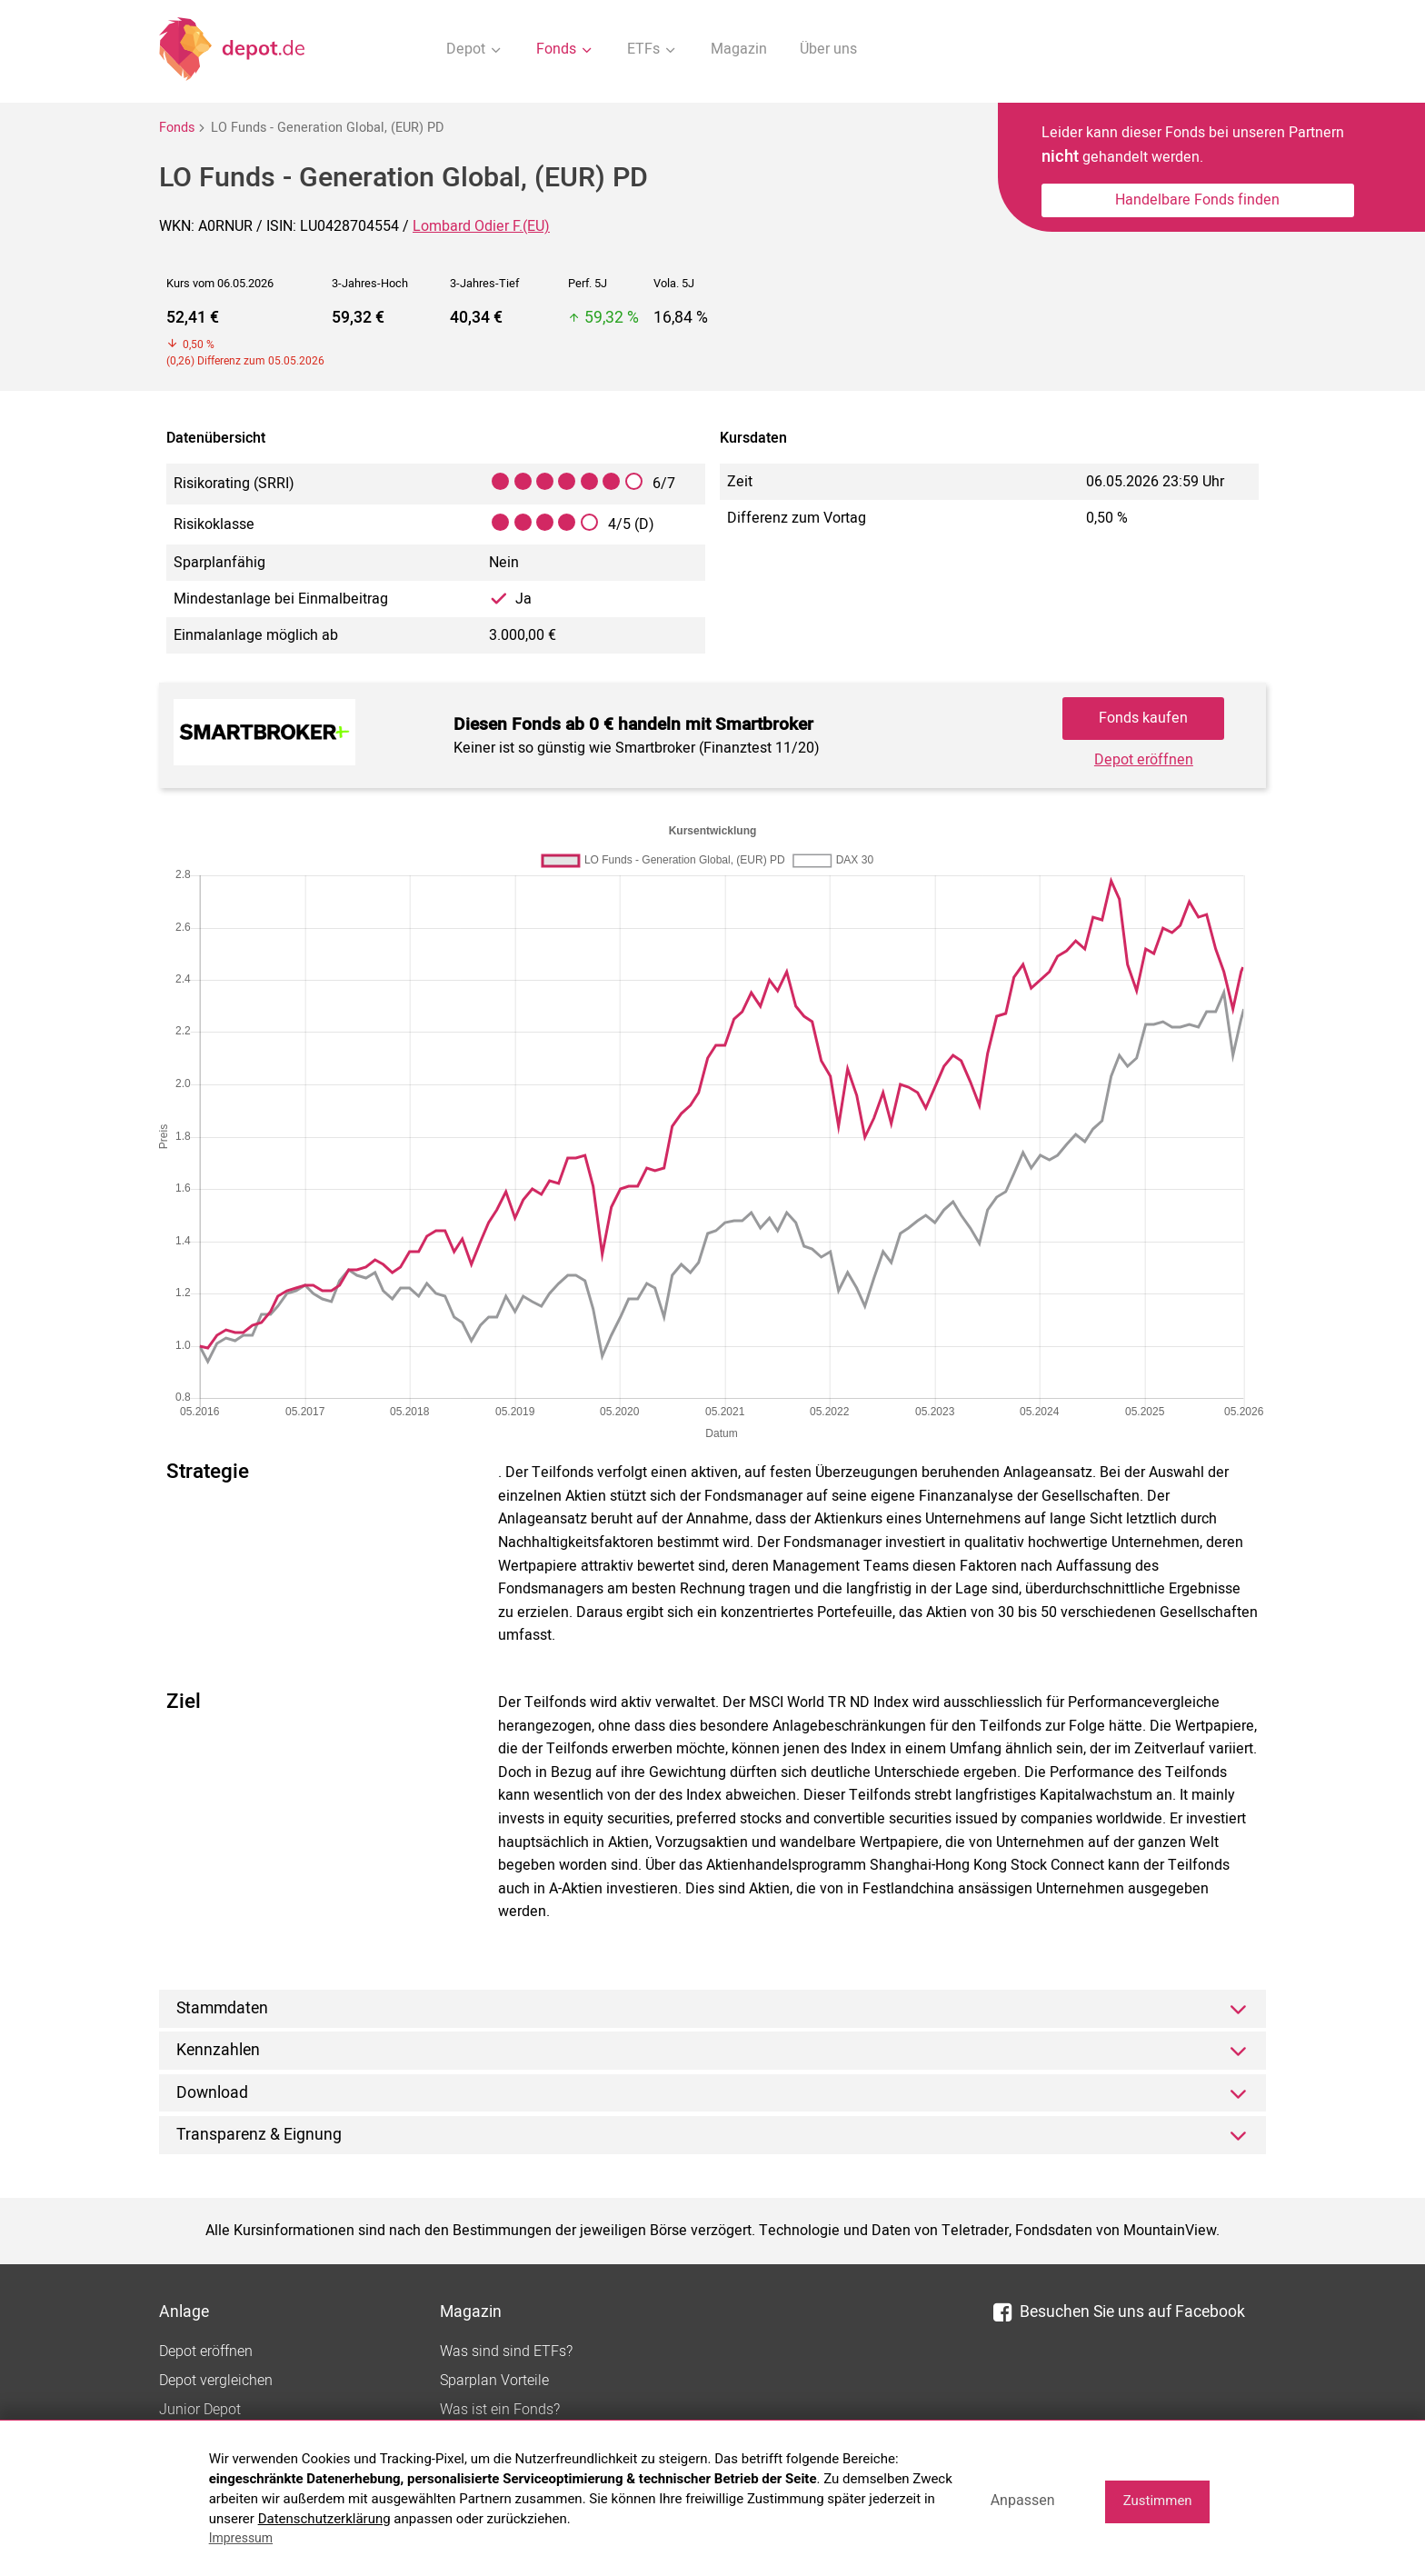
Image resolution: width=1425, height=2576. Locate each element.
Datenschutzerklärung (324, 2519)
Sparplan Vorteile (494, 2380)
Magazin (739, 49)
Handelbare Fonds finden (1197, 200)
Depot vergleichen (216, 2380)
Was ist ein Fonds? (500, 2410)
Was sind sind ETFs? (506, 2351)
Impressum (241, 2538)
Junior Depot (200, 2410)
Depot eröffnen (1143, 760)
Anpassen (1023, 2500)
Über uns (828, 49)
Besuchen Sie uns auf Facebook (1119, 2312)
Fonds (176, 127)
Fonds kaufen (1143, 718)
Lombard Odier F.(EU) (481, 226)
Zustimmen (1157, 2500)
